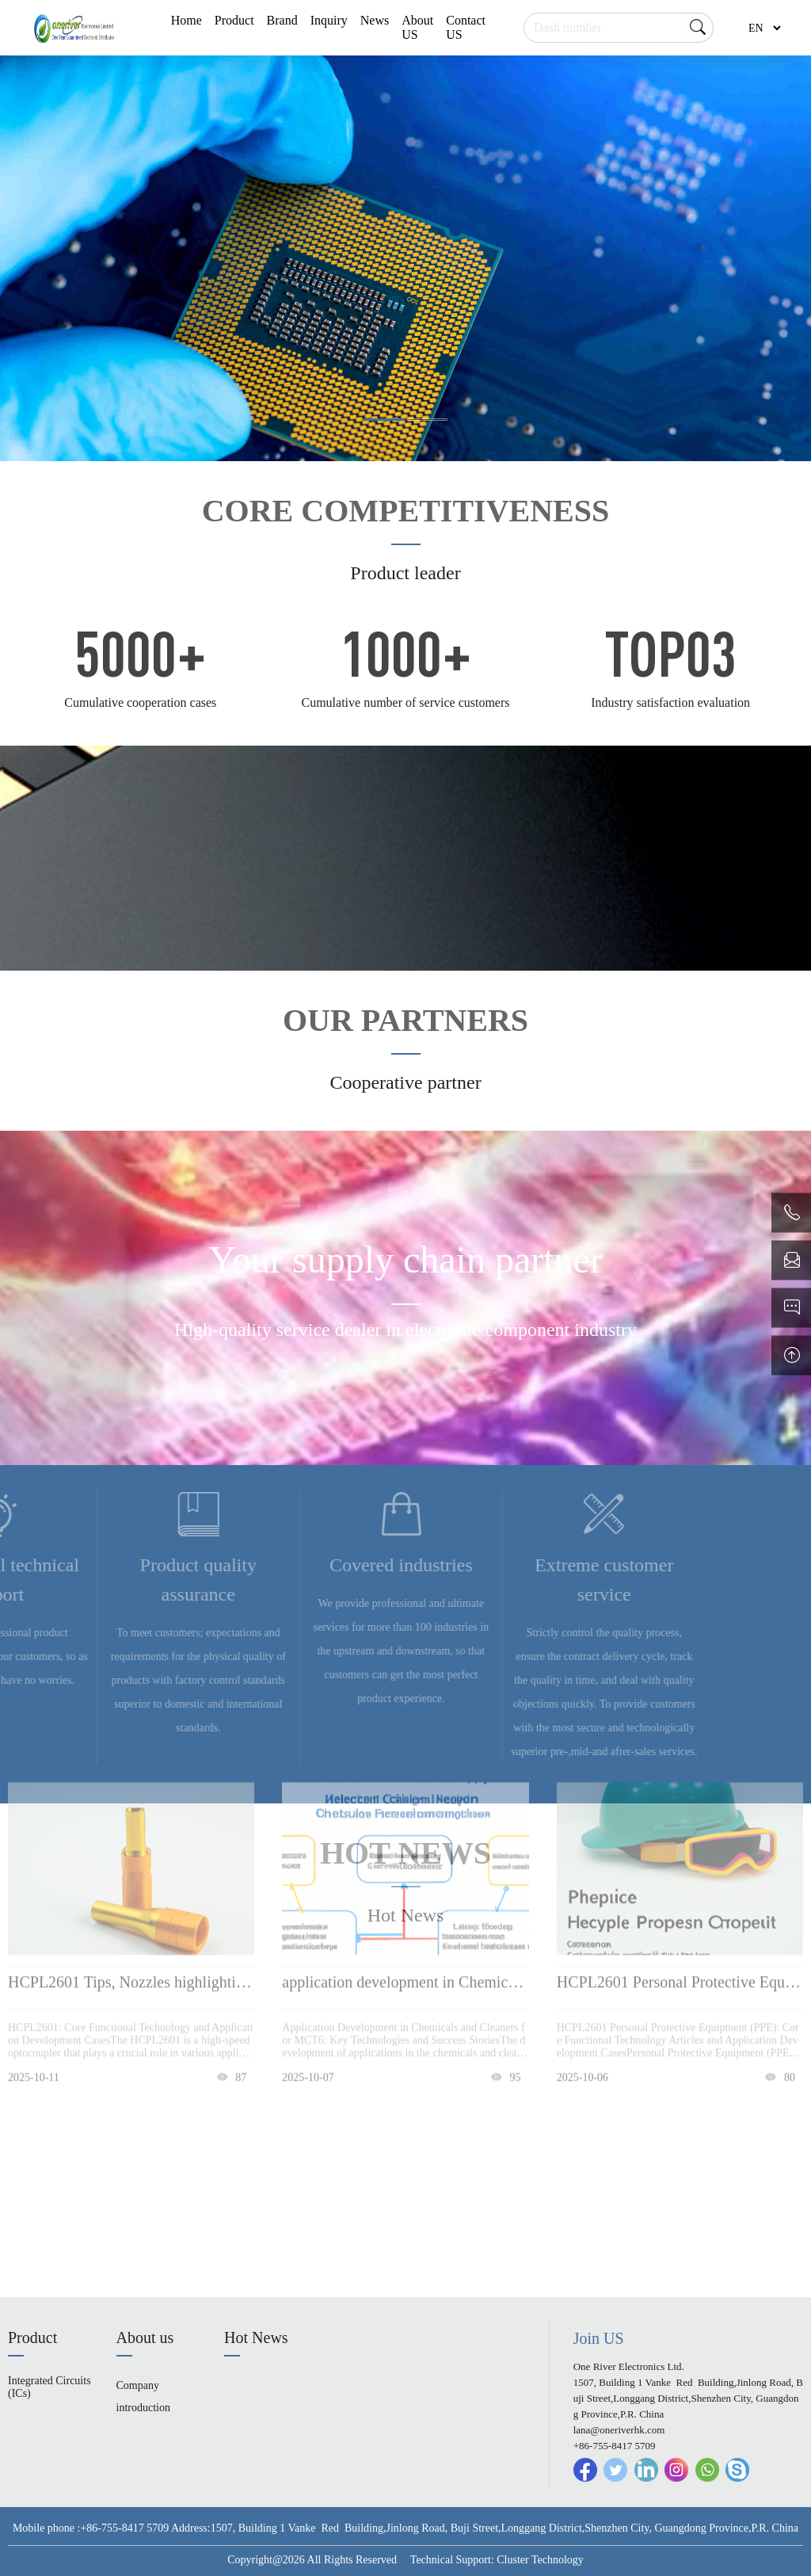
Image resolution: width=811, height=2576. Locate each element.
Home (186, 20)
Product (234, 20)
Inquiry (329, 20)
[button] (384, 419)
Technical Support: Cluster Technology (497, 2560)
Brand (282, 20)
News (374, 20)
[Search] (619, 28)
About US (417, 27)
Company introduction (143, 2396)
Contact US (465, 27)
